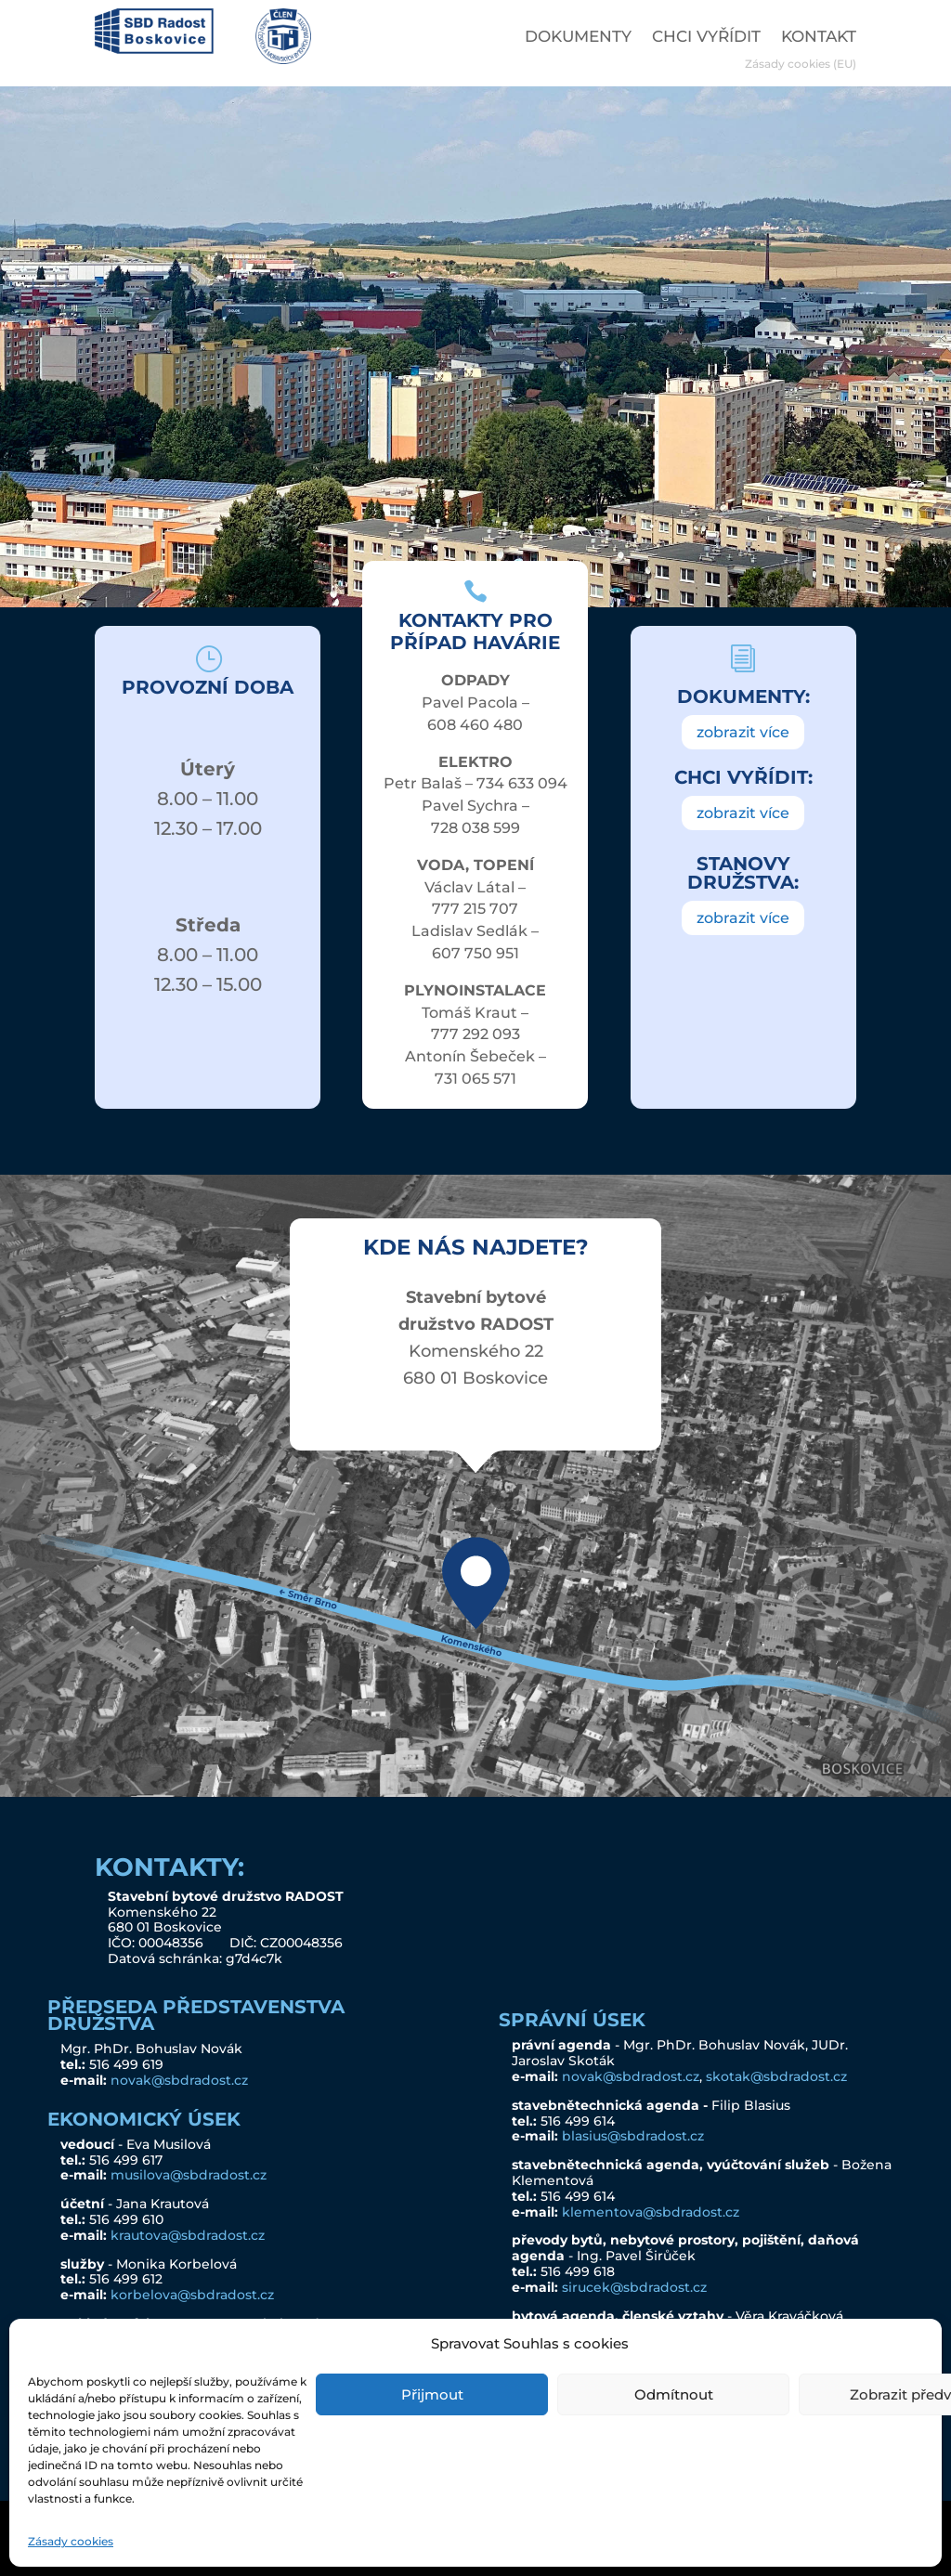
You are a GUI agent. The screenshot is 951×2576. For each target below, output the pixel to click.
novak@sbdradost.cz (179, 2080)
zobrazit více (743, 732)
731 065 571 (475, 1078)
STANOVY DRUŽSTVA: (743, 872)
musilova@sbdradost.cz (189, 2174)
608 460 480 (475, 725)
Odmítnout (673, 2394)
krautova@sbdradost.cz (188, 2235)
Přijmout (432, 2394)
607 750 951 (475, 953)
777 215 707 (475, 908)
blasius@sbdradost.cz (633, 2135)
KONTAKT (818, 38)
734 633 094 (521, 783)
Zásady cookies (70, 2541)
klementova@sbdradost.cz (650, 2212)
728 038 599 (475, 828)
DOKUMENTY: (743, 696)
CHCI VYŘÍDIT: (743, 777)
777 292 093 (475, 1034)
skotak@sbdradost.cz (776, 2076)
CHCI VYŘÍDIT (706, 38)
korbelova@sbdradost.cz (192, 2294)
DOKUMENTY (578, 38)
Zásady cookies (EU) (800, 64)
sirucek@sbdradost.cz (634, 2287)
